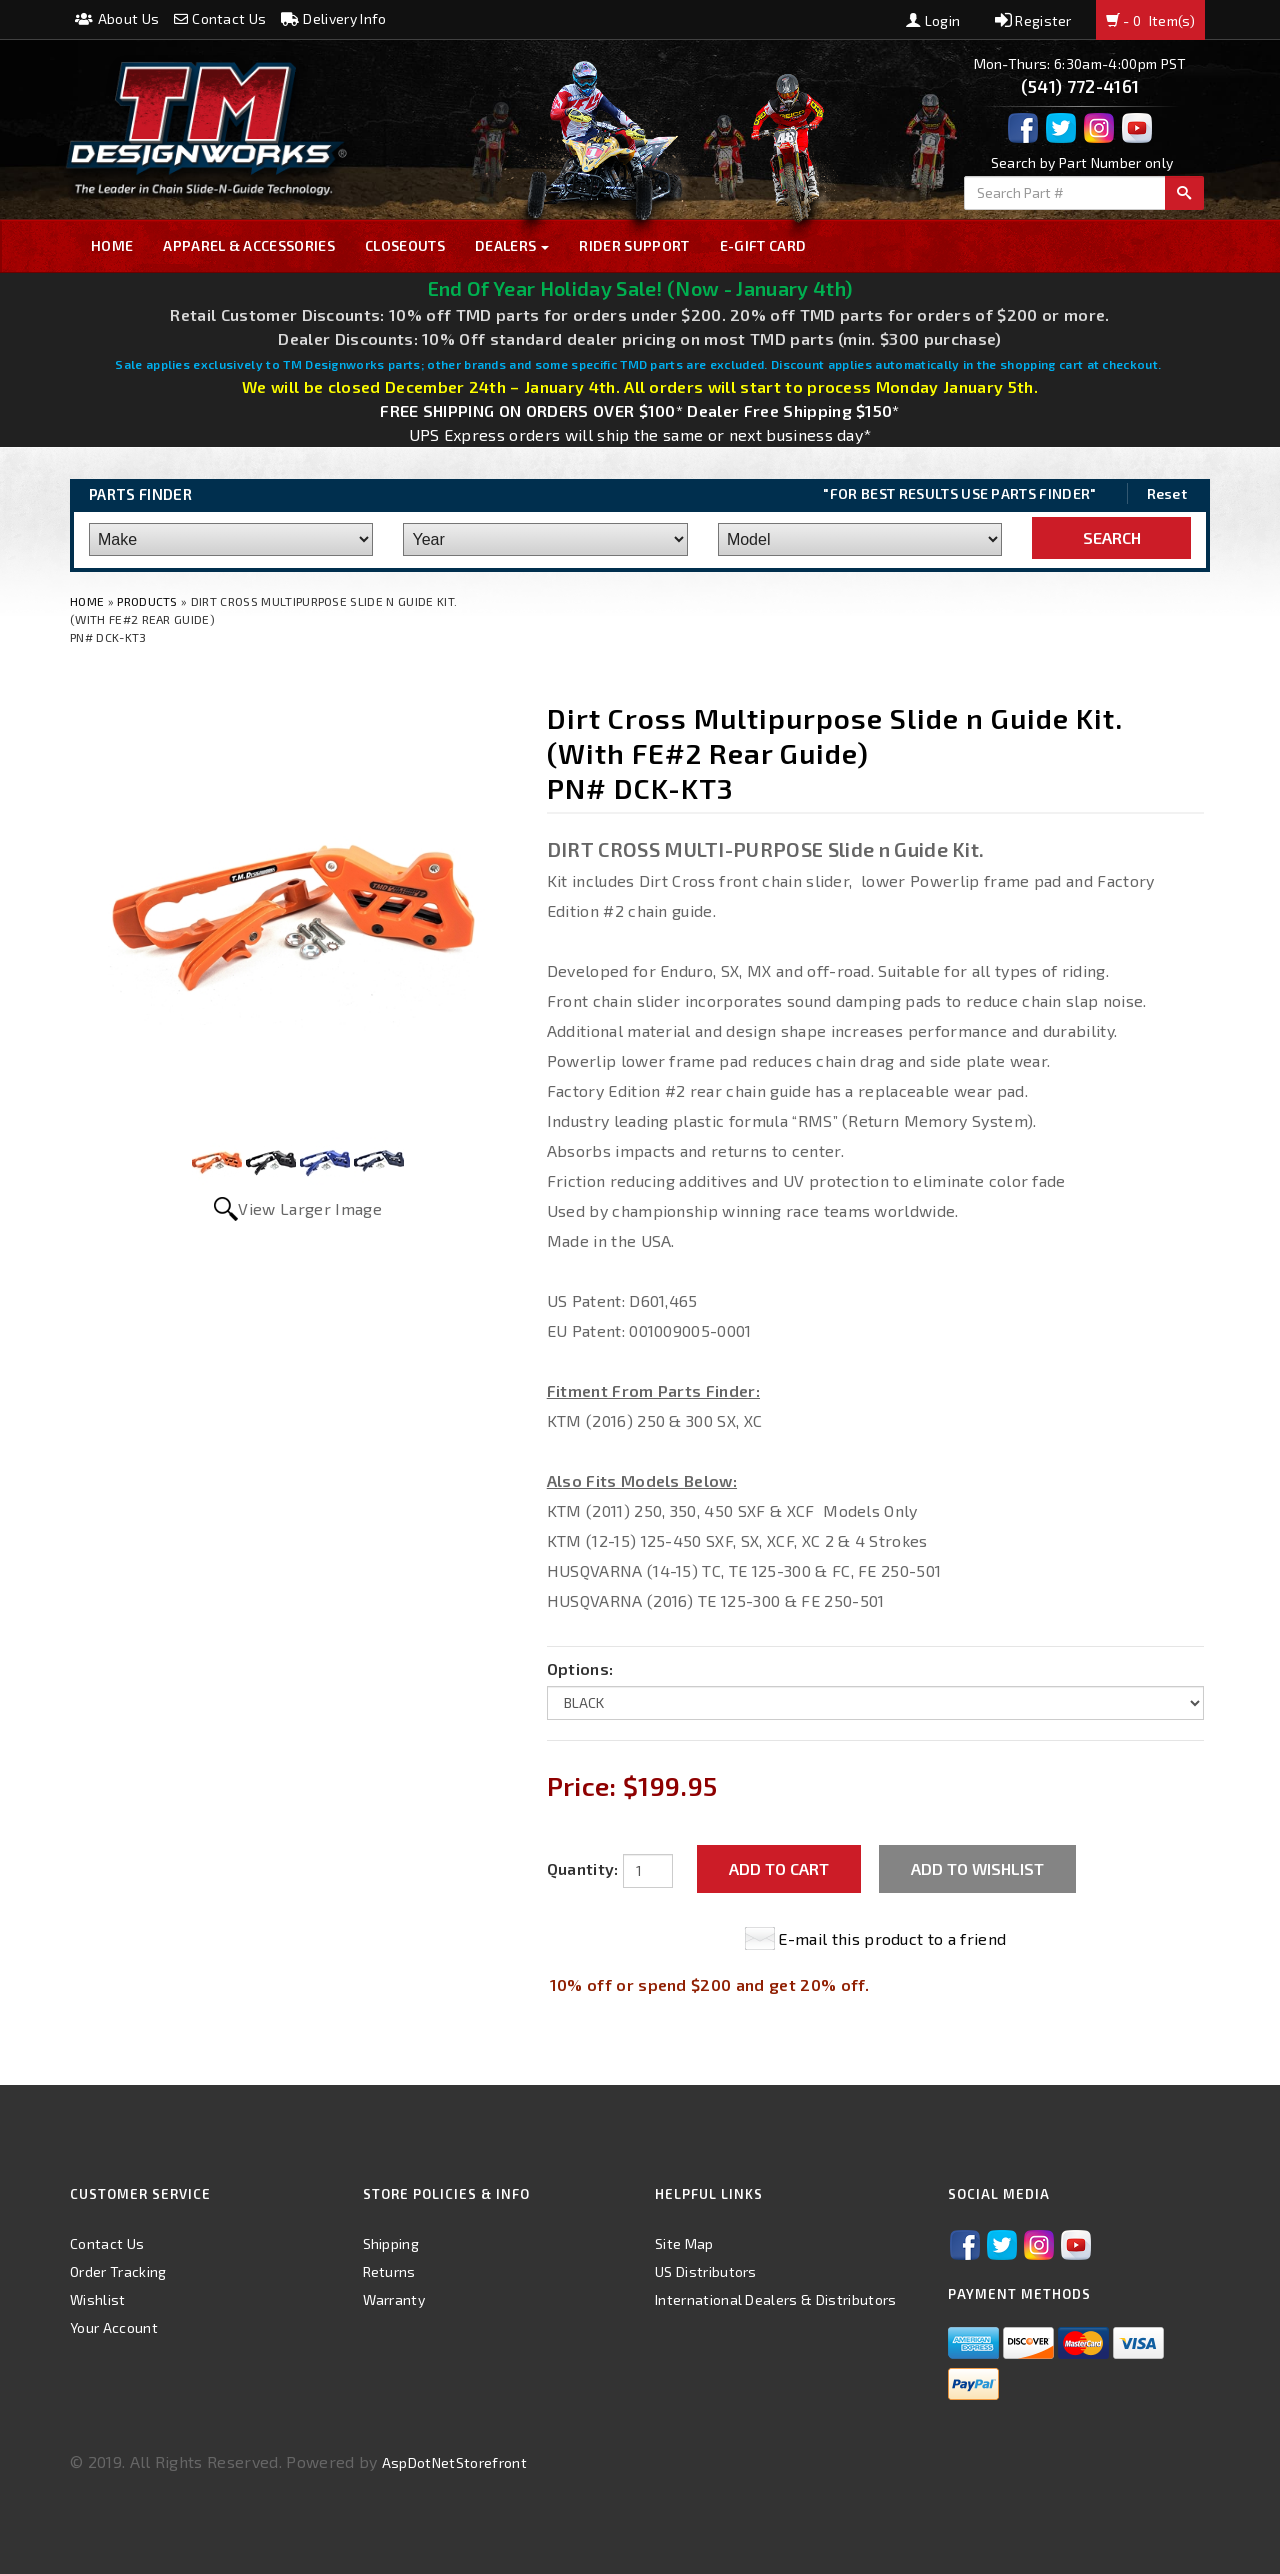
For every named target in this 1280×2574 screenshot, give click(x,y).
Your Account (114, 2327)
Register (1033, 20)
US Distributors (706, 2271)
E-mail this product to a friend (892, 1938)
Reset (1167, 493)
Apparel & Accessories (249, 245)
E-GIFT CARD (763, 245)
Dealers (512, 245)
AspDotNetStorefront (454, 2462)
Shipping (391, 2243)
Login (933, 20)
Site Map (684, 2243)
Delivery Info (334, 18)
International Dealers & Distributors (776, 2299)
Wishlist (98, 2299)
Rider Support (634, 245)
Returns (389, 2271)
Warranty (394, 2299)
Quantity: (583, 1868)
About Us (117, 18)
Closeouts (405, 245)
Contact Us (220, 18)
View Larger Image (309, 1208)
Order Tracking (118, 2271)
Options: (580, 1668)
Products (147, 601)
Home (112, 245)
